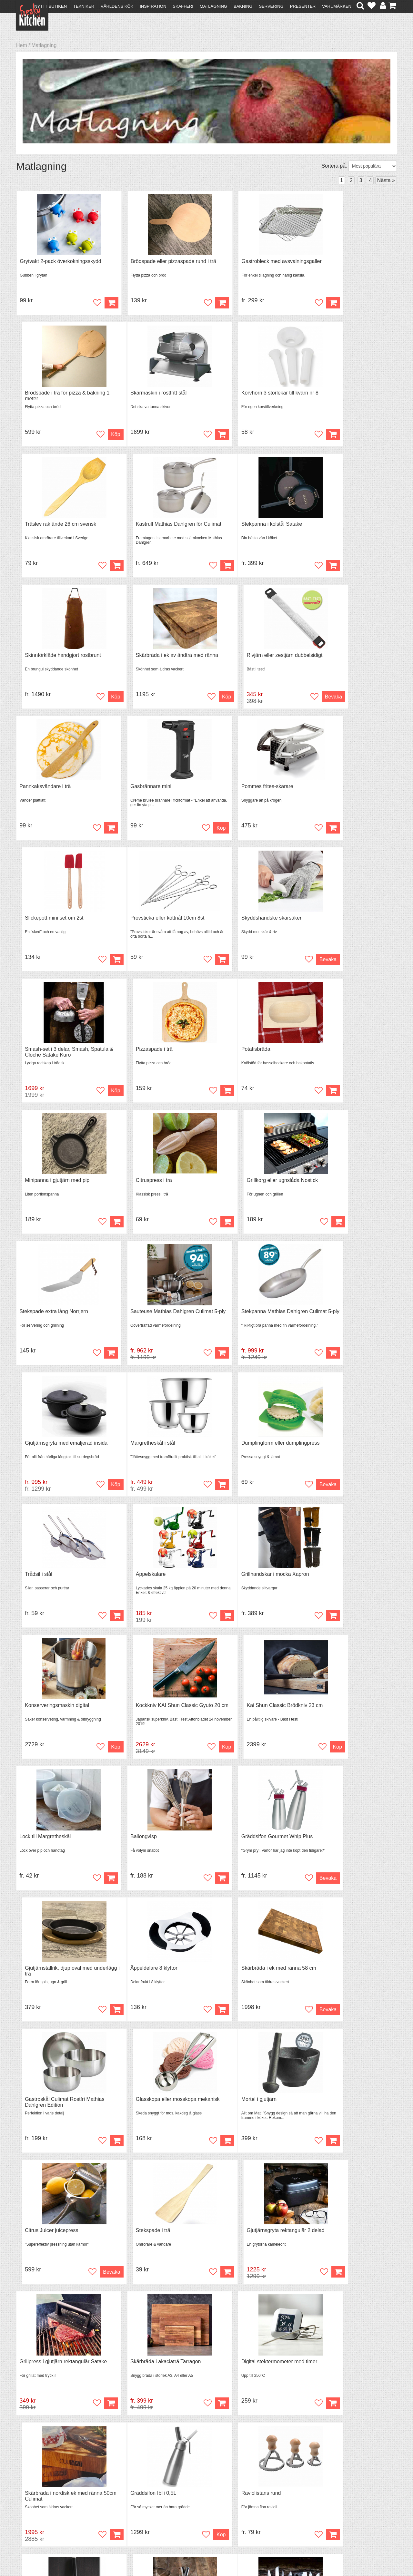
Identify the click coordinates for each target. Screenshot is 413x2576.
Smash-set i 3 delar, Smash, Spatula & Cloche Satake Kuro (248, 794)
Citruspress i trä (231, 923)
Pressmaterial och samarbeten (218, 2500)
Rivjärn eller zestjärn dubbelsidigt (347, 526)
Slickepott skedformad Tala (340, 2114)
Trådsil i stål (226, 1188)
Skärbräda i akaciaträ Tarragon (151, 1850)
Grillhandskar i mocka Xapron (53, 1320)
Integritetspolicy (37, 2517)
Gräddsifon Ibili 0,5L (42, 1982)
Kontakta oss (34, 2494)
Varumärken (336, 6)
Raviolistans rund (136, 1982)
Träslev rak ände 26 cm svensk (248, 394)
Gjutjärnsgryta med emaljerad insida (350, 1056)
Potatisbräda (34, 923)
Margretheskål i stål (42, 1188)
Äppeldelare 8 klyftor (43, 1585)
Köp (96, 303)
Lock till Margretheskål (45, 1453)
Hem (21, 45)
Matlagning (213, 6)
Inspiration (153, 6)
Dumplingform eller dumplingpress (155, 1188)
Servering (271, 6)
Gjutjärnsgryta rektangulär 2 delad (348, 1718)
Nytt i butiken (50, 6)
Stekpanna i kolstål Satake (50, 526)
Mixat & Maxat (127, 2506)
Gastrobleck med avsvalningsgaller (253, 262)
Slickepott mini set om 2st (338, 659)
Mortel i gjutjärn (37, 1718)
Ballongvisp (129, 1453)
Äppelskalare (324, 1188)
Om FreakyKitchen (204, 2495)
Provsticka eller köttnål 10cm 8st (57, 791)
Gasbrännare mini (136, 659)
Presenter (303, 6)
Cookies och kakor (204, 2506)
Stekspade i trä (230, 1718)
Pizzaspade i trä (327, 791)
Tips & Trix (123, 2500)
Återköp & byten (37, 2506)
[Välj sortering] (372, 166)
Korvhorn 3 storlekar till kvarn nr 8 (154, 394)
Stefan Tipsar (126, 2511)
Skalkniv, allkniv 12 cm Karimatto (153, 2247)
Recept (119, 2494)
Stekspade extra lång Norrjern (54, 1056)
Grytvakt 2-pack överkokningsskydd (60, 262)
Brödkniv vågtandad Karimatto (247, 2247)
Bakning (243, 6)
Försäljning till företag (43, 2511)
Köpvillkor (30, 2500)
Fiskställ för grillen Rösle (48, 2247)
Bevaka (381, 568)
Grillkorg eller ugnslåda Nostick (345, 923)
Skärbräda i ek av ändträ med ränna (254, 526)
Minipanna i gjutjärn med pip (148, 923)
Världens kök (117, 6)
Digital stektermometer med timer (251, 1850)
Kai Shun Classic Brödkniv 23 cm (347, 1320)
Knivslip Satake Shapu (335, 1982)
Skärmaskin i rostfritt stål (48, 394)
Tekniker (83, 6)
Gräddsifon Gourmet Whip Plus (248, 1453)
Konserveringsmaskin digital (148, 1320)
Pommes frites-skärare (239, 659)
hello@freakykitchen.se (182, 2554)
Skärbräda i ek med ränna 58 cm (153, 1585)
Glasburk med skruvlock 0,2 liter (346, 2247)
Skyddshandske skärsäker (146, 791)
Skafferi (183, 6)
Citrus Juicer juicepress (142, 1718)
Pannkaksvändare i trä (45, 659)
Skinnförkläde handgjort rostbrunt (154, 526)
